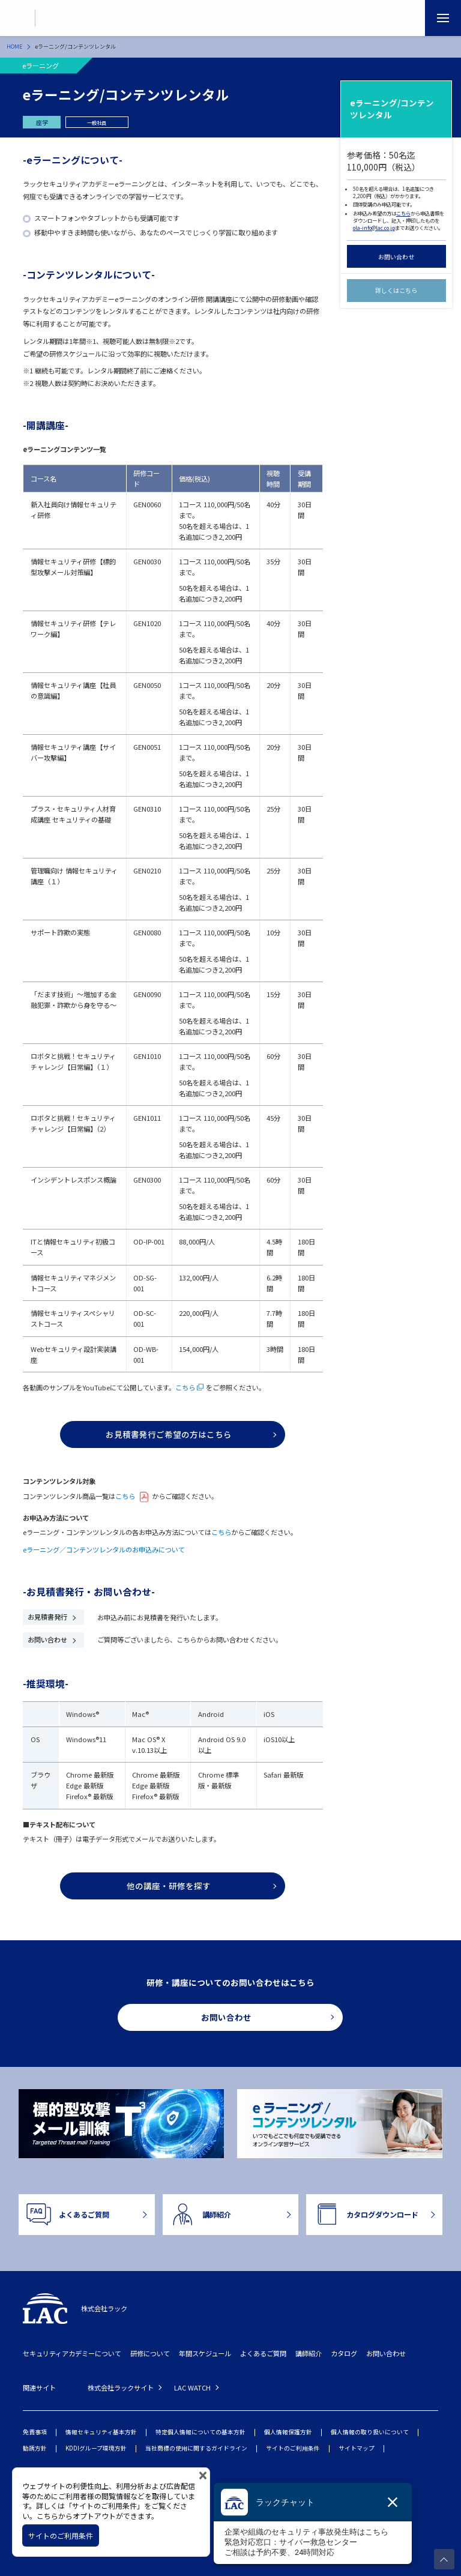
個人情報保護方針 (288, 2432)
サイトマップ (357, 2448)
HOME (14, 46)
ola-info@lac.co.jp (374, 227)
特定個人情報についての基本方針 (200, 2432)
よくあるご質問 (263, 2353)
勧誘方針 (35, 2448)
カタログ (344, 2353)
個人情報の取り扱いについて (370, 2432)
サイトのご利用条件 (293, 2448)
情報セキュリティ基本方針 (101, 2432)
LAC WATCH (192, 2387)
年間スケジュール (205, 2353)
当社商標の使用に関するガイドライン (196, 2448)
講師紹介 (308, 2353)
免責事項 (35, 2432)
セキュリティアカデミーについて (72, 2353)
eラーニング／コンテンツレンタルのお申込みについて (104, 1549)
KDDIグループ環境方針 (96, 2448)
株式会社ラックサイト (121, 2387)
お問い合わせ (396, 256)
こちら (403, 213)
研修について (150, 2353)
